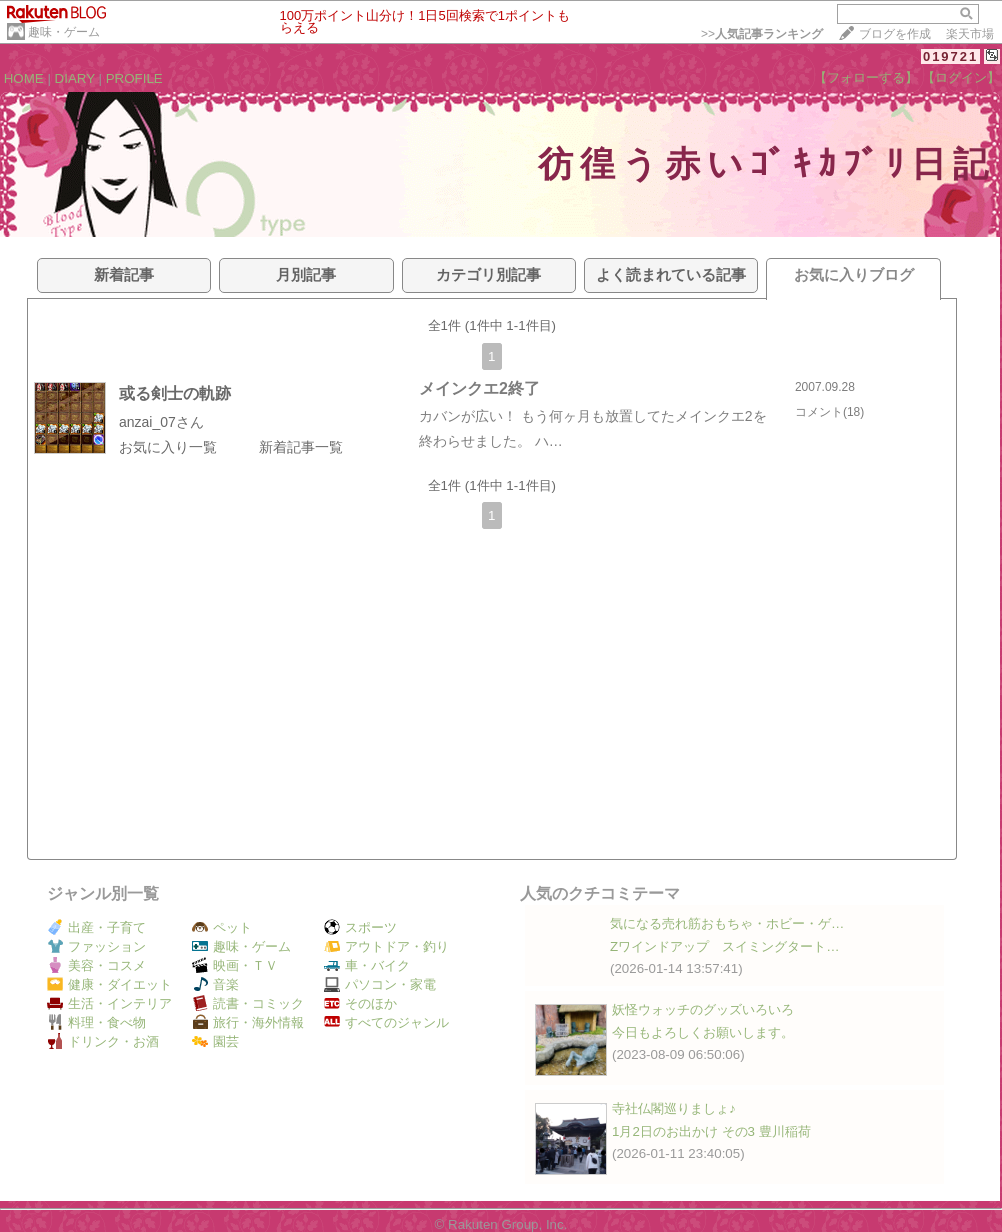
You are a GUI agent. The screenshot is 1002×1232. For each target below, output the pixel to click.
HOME (24, 78)
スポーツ (360, 927)
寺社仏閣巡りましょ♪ (674, 1108)
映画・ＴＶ (235, 965)
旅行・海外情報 (248, 1022)
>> (762, 34)
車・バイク (367, 965)
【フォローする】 (866, 77)
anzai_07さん (161, 422)
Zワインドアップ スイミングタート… (724, 946)
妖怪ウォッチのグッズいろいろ (703, 1009)
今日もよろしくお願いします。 (703, 1032)
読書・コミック (248, 1003)
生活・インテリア (109, 1003)
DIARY (75, 78)
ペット (222, 927)
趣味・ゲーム (64, 32)
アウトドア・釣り (386, 946)
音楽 (215, 984)
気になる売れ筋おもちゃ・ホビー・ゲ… (727, 923)
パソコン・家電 (380, 984)
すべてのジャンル (386, 1022)
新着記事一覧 (301, 447)
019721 (950, 56)
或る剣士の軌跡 (175, 393)
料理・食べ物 (96, 1022)
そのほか (360, 1003)
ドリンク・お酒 (103, 1041)
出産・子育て (96, 927)
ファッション (96, 946)
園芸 (215, 1041)
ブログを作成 (895, 34)
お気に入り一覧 (168, 447)
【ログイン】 (961, 77)
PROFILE (134, 78)
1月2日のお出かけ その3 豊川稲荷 (711, 1131)
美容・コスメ (96, 965)
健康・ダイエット (109, 984)
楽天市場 (970, 34)
